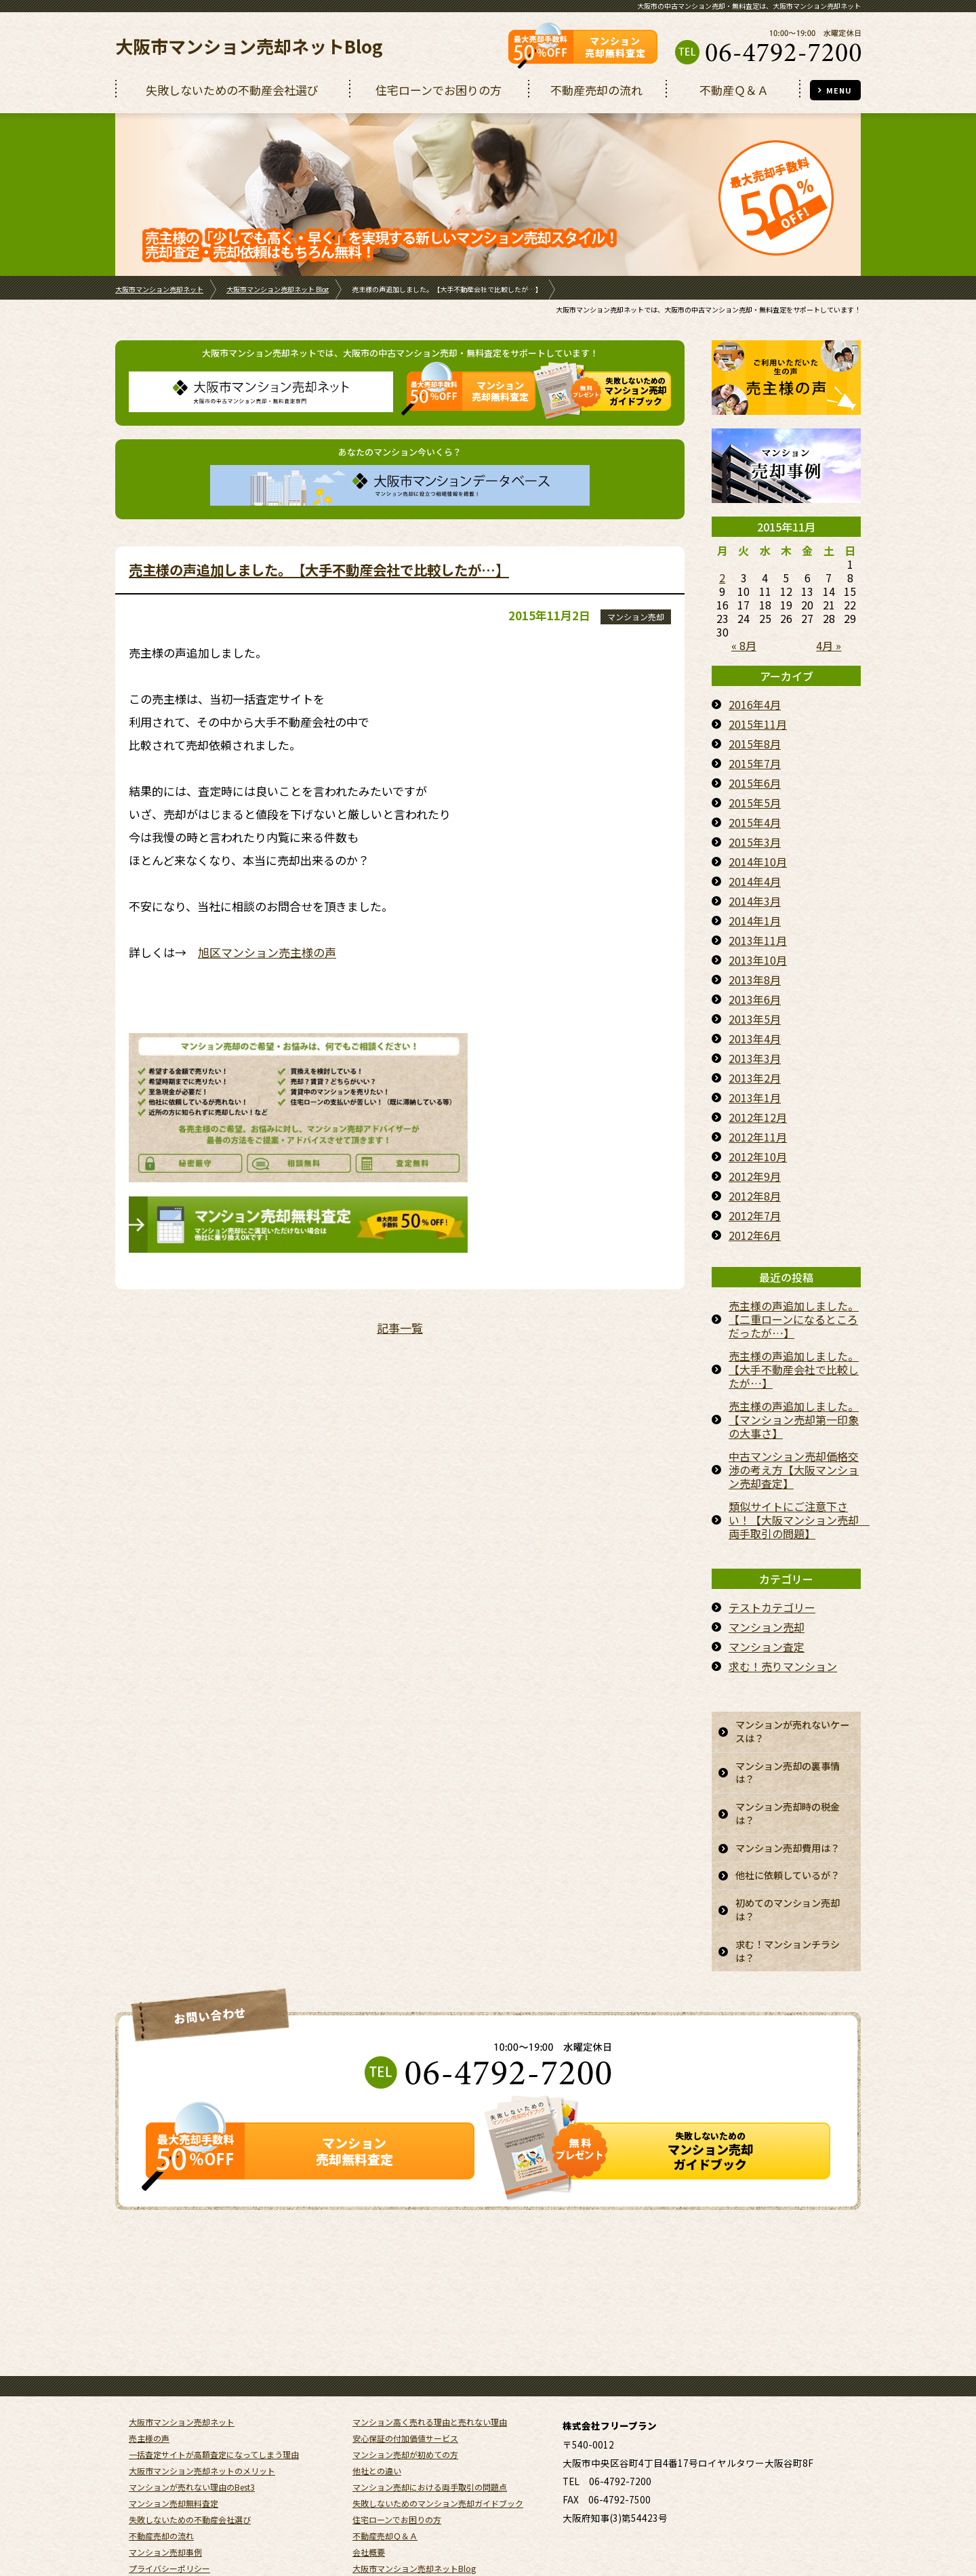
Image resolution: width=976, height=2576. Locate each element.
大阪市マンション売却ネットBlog (249, 45)
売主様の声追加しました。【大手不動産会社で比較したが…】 (319, 569)
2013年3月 (755, 1058)
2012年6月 (755, 1235)
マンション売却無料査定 (173, 2443)
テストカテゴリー (772, 1607)
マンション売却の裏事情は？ (789, 1778)
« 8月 (743, 645)
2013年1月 (755, 1097)
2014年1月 (755, 920)
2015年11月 (758, 724)
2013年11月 (758, 940)
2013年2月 (755, 1078)
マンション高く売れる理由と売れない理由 (429, 2361)
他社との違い (376, 2410)
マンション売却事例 (165, 2491)
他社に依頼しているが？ (784, 1911)
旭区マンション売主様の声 (267, 952)
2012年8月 (755, 1196)
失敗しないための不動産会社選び (190, 2459)
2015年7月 (755, 763)
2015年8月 (755, 744)
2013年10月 (758, 960)
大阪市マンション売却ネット (159, 289)
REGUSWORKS (838, 2544)
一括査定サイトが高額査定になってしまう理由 (214, 2394)
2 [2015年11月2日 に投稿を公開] (722, 577)
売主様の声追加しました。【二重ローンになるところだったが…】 (794, 1319)
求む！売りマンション (783, 1666)
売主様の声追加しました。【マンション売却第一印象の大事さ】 (794, 1419)
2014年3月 (755, 901)
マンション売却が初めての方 (405, 2394)
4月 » (828, 645)
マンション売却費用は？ (784, 1867)
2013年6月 (755, 999)
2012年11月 (758, 1137)
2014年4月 (755, 881)
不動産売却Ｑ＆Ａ (385, 2475)
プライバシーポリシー (169, 2508)
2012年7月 (755, 1215)
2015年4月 (755, 822)
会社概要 (368, 2491)
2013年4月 (755, 1038)
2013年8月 (755, 979)
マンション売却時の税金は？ (789, 1822)
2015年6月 (755, 783)
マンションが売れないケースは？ (789, 1733)
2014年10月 (758, 861)
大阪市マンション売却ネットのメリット (202, 2410)
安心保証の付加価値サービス (405, 2377)
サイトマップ (153, 2524)
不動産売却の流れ (161, 2475)
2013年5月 (755, 1019)
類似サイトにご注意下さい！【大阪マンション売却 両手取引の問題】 (795, 1520)
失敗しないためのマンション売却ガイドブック (437, 2443)
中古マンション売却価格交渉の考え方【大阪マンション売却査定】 (794, 1469)
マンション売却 (635, 616)
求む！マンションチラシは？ (789, 2000)
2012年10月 (758, 1156)
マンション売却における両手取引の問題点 (429, 2426)
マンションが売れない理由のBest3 (192, 2426)
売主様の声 (149, 2377)
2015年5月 (755, 802)
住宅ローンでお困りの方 (396, 2459)
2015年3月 (755, 842)
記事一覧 (400, 1327)
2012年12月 (758, 1117)
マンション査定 (767, 1646)
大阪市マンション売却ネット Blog (277, 289)
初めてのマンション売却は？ (789, 1956)
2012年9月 (755, 1176)
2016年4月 (755, 704)
